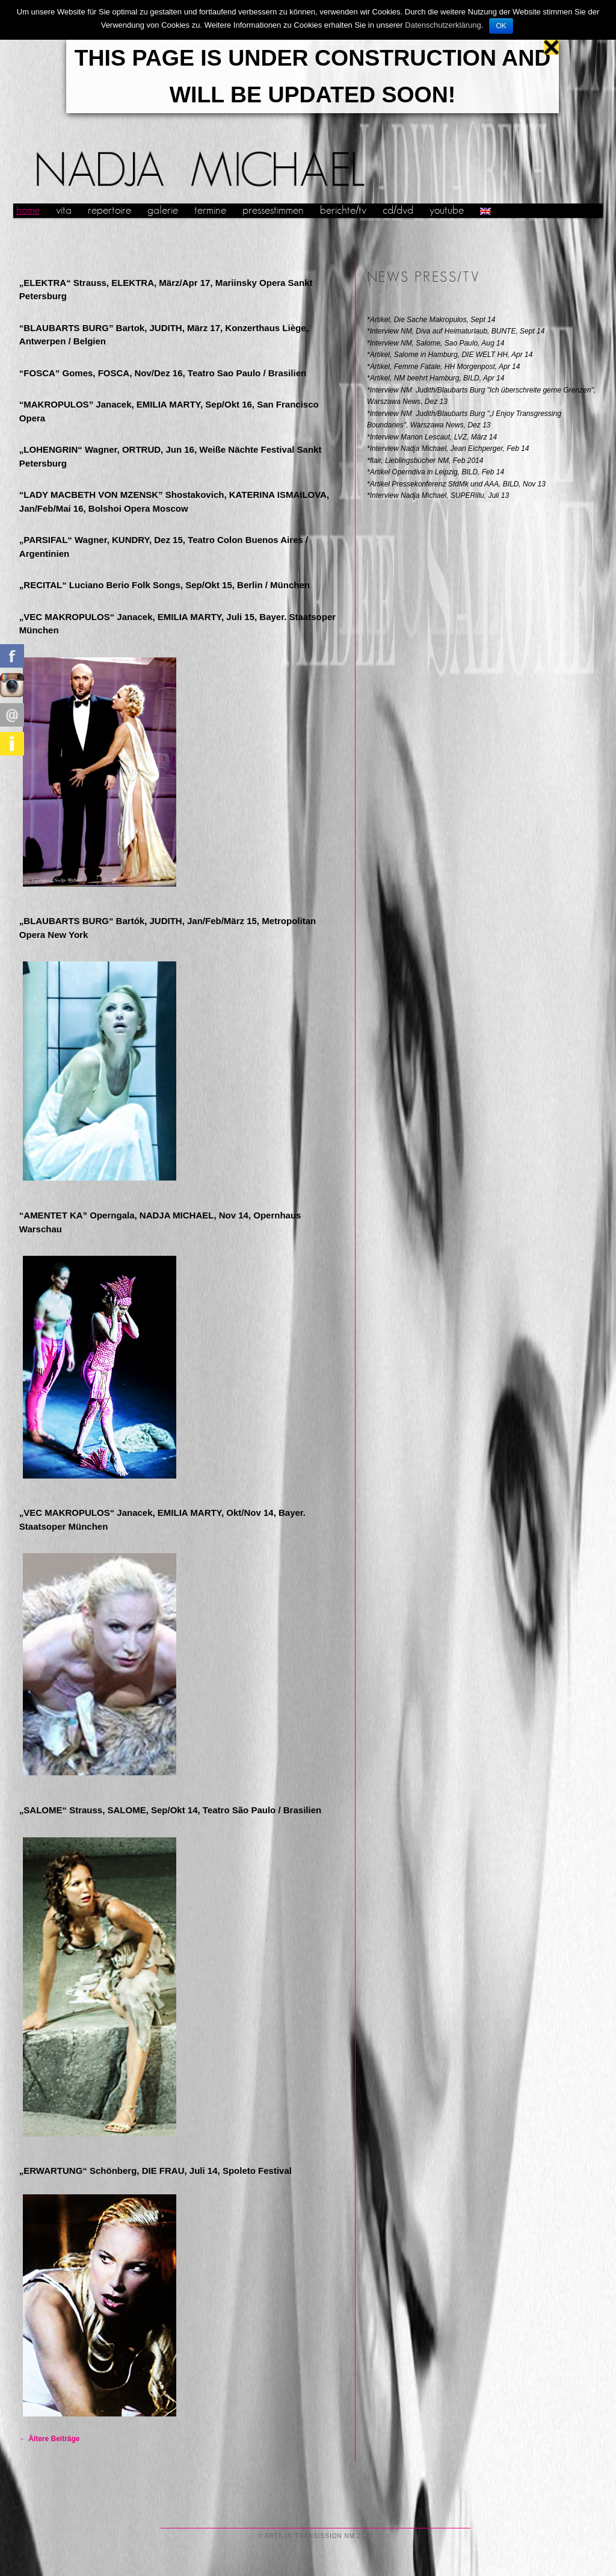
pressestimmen (273, 210)
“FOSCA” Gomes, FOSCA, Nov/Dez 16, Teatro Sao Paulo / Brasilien (162, 373)
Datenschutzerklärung (443, 24)
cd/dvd (398, 210)
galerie (162, 210)
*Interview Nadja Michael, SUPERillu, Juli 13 (438, 495)
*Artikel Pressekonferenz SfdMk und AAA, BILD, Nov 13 (456, 484)
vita (64, 210)
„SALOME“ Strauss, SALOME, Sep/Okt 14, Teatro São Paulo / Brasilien (170, 1810)
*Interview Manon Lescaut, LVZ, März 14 (432, 437)
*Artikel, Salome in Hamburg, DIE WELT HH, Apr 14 (449, 354)
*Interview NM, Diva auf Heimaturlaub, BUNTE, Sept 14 (455, 331)
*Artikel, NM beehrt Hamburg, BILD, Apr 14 (435, 378)
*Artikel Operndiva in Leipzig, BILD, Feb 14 (435, 472)
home (28, 210)
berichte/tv (343, 210)
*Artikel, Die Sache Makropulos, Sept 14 (431, 319)
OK (501, 26)
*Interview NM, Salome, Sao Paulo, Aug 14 (435, 343)
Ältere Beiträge (49, 2439)
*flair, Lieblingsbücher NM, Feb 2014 (425, 460)
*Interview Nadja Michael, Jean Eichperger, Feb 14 (448, 448)
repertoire (109, 210)
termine (210, 210)
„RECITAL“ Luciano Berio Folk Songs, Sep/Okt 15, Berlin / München (164, 585)
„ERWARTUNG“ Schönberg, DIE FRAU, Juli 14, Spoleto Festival (155, 2170)
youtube (447, 210)
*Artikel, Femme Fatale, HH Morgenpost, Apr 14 (443, 366)
